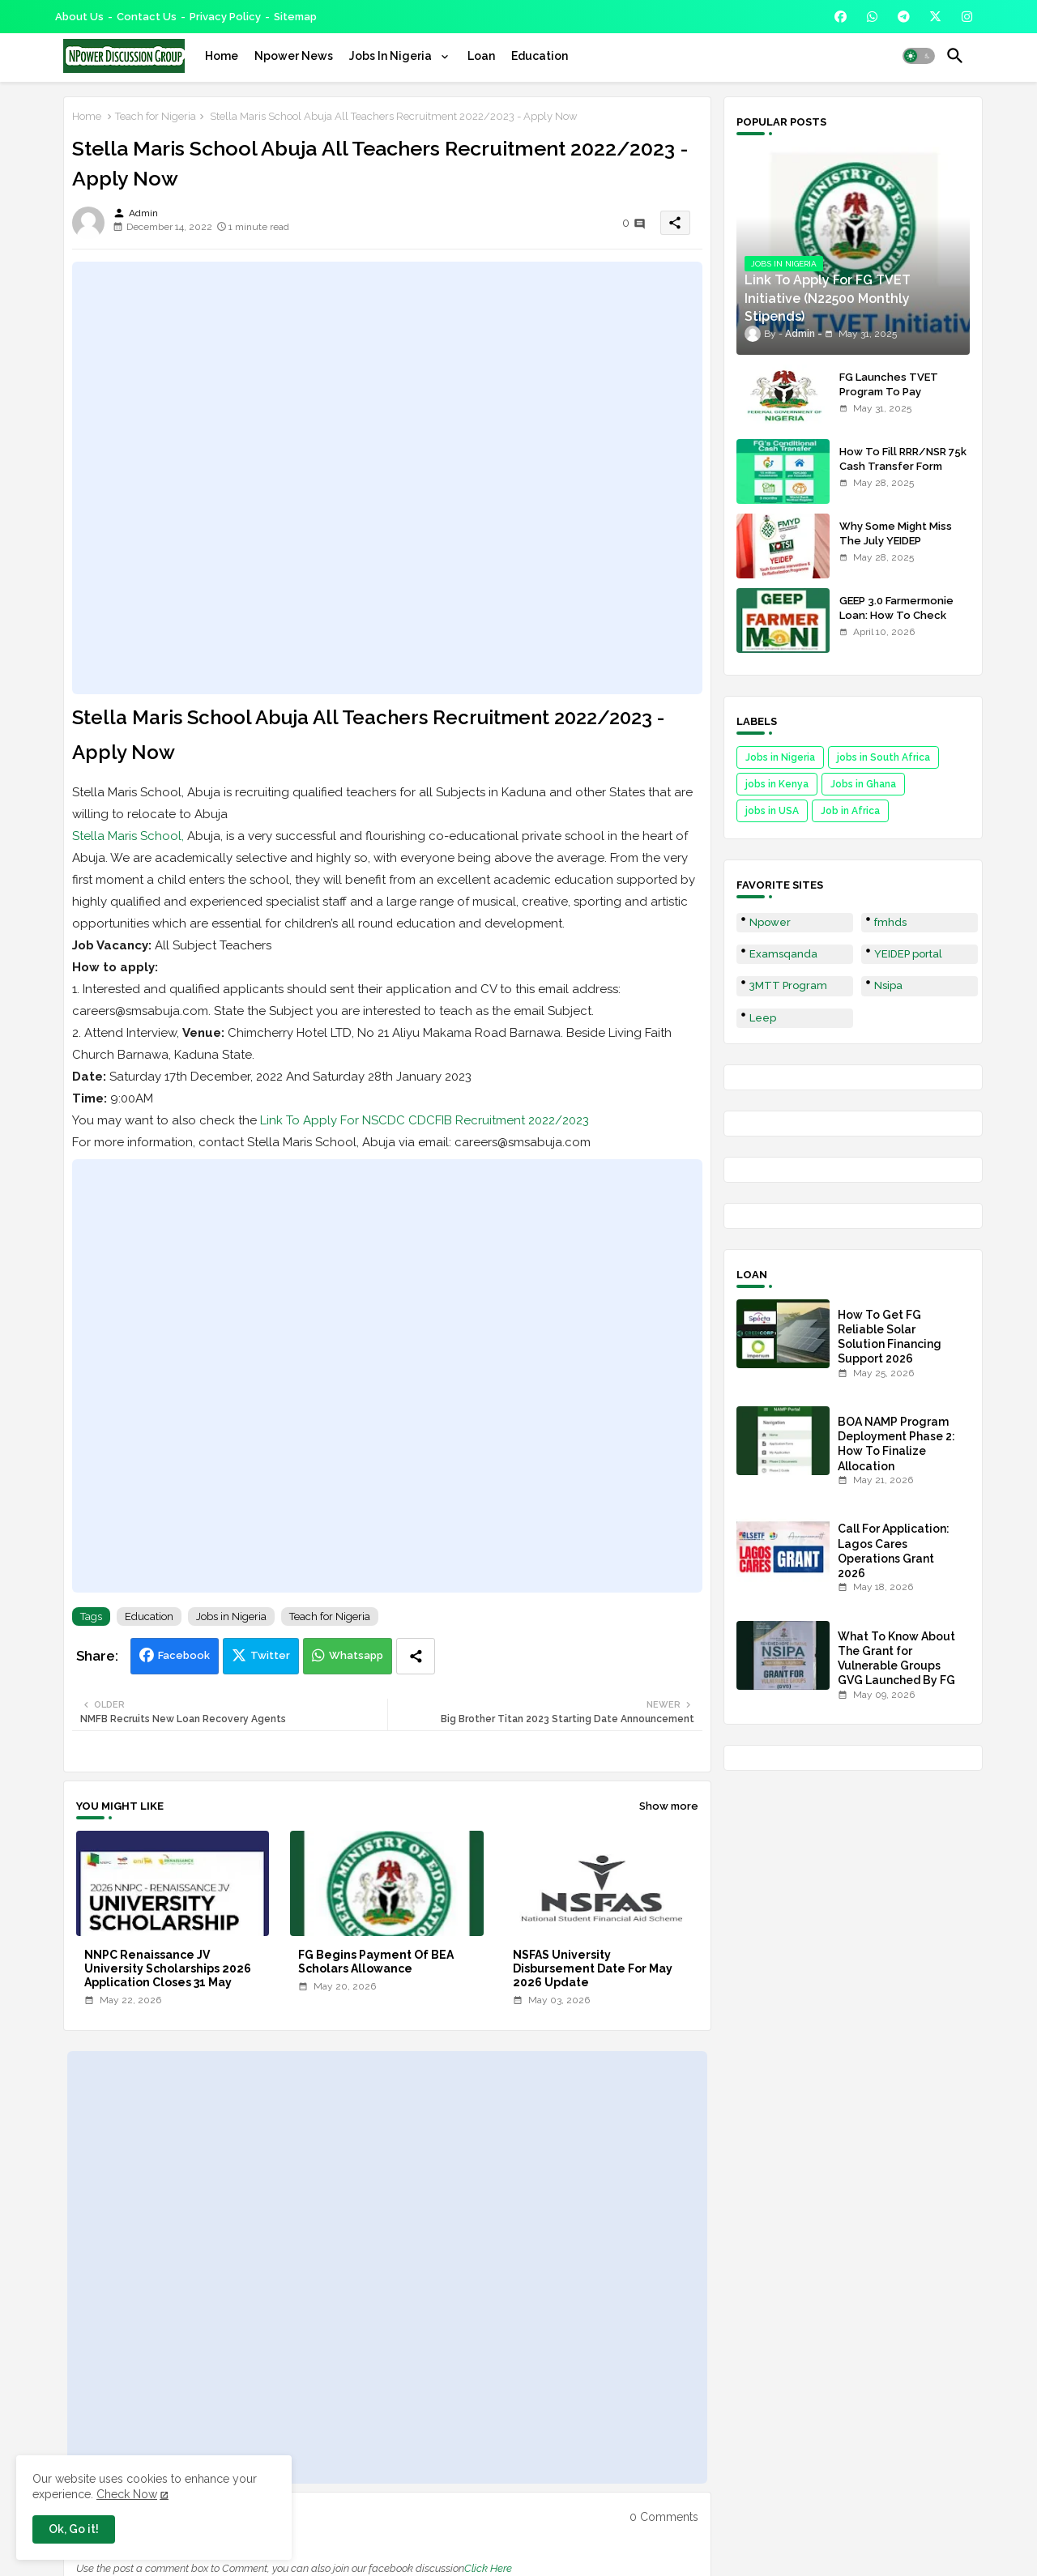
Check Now (126, 2494)
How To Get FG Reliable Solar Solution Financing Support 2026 (889, 1337)
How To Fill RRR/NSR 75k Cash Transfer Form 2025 (903, 466)
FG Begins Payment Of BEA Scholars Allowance (376, 1961)
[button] (919, 56)
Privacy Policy (225, 17)
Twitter (270, 1655)
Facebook (184, 1655)
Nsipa (888, 985)
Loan (481, 55)
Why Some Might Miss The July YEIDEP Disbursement (895, 540)
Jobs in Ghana (863, 784)
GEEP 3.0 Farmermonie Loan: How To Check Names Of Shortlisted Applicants (896, 623)
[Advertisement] (387, 478)
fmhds (890, 922)
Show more (668, 1806)
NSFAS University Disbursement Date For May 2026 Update (592, 1968)
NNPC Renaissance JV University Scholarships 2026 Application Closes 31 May (167, 1968)
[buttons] (840, 16)
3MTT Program (788, 985)
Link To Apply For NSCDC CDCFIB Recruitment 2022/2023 (424, 1120)
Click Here (488, 2568)
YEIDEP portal (908, 954)
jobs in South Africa (883, 757)
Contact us (147, 17)
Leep (762, 1018)
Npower (770, 922)
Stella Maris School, (128, 836)
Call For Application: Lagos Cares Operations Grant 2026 (894, 1551)
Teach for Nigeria (155, 116)
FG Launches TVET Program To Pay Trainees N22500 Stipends (888, 399)
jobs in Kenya (777, 784)
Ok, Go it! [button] (74, 2529)
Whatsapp (356, 1655)
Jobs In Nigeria (391, 55)
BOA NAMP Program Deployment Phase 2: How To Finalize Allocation (896, 1444)
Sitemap (295, 17)
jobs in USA (772, 811)
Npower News (293, 55)
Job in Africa (850, 811)
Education (539, 55)
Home (221, 55)
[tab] (221, 56)
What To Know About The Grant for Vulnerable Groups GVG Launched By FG (896, 1658)
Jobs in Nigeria (231, 1616)
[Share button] (415, 1656)
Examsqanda (783, 954)
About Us (79, 17)
